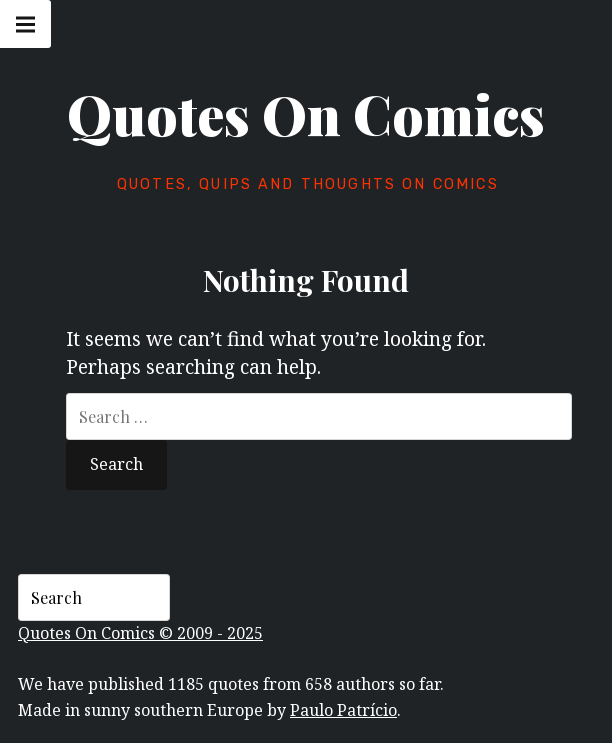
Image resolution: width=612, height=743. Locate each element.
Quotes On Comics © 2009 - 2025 (140, 633)
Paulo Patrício (343, 710)
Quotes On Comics (306, 114)
